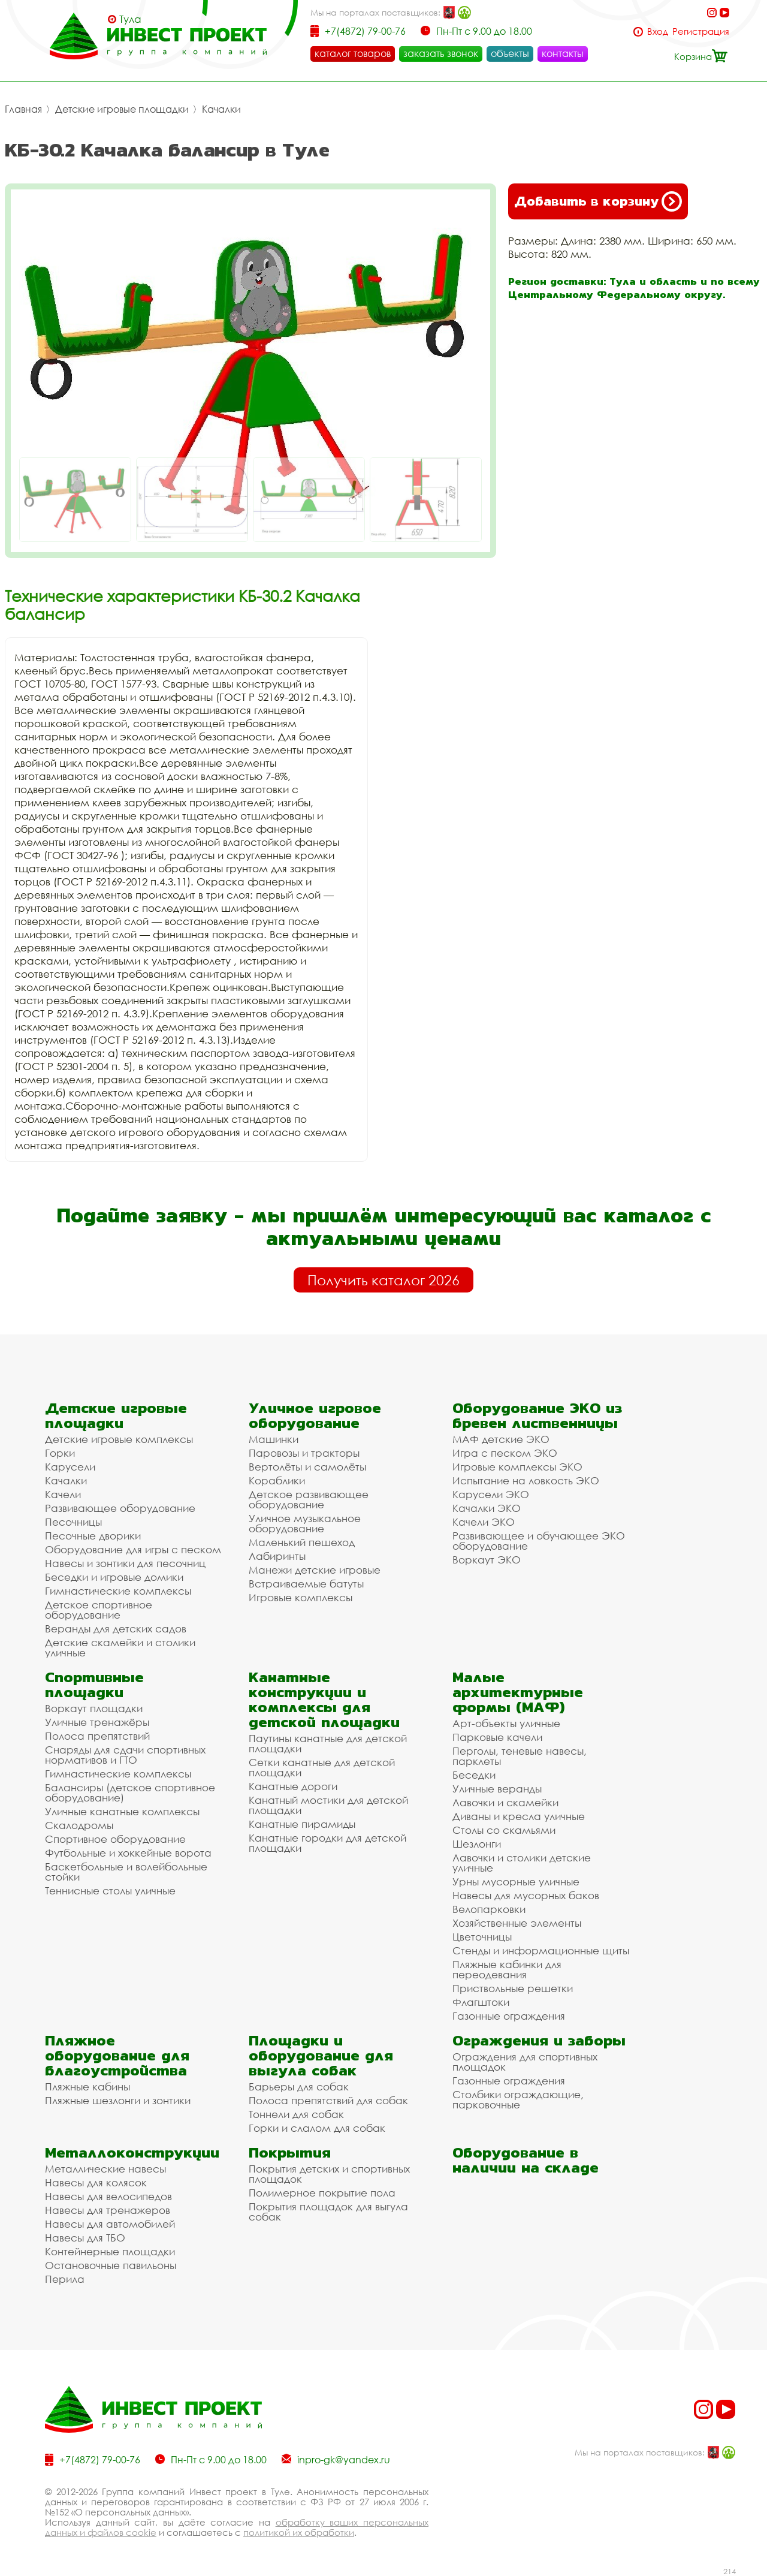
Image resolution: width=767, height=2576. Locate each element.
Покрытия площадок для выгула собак (328, 2211)
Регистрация (700, 31)
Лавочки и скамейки (505, 1802)
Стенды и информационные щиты (540, 1950)
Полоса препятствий (97, 1736)
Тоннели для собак (296, 2114)
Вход (657, 31)
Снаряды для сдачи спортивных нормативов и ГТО (125, 1755)
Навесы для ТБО (85, 2237)
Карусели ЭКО (490, 1494)
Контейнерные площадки (110, 2251)
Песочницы (73, 1522)
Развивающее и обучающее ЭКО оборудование (538, 1540)
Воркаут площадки (94, 1708)
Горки (60, 1453)
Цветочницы (482, 1937)
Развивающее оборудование (120, 1508)
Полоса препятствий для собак (328, 2100)
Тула (130, 19)
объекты (510, 53)
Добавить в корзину (598, 201)
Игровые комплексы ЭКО (517, 1467)
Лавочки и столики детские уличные (521, 1862)
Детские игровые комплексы (119, 1439)
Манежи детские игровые (315, 1570)
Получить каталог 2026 (383, 1280)
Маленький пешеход (302, 1542)
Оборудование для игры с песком (133, 1549)
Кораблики (277, 1480)
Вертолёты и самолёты (307, 1467)
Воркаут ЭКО (486, 1559)
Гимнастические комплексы (118, 1591)
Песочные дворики (93, 1535)
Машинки (273, 1439)
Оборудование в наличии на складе (525, 2160)
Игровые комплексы (300, 1597)
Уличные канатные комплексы (122, 1811)
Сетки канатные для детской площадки (322, 1767)
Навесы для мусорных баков (525, 1895)
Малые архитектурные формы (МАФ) (517, 1692)
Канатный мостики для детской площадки (328, 1805)
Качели (63, 1494)
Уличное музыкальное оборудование (305, 1523)
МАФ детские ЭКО (500, 1439)
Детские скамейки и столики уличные (120, 1647)
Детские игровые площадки (122, 109)
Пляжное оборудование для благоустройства (117, 2055)
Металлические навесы (105, 2169)
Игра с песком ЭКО (504, 1453)
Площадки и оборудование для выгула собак (321, 2055)
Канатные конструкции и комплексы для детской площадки (324, 1700)
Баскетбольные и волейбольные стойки (126, 1871)
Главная (23, 109)
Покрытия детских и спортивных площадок (329, 2174)
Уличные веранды (497, 1788)
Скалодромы (79, 1825)
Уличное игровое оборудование (315, 1415)
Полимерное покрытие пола (322, 2193)
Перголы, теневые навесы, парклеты (519, 1756)
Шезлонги (476, 1844)
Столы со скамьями (503, 1830)
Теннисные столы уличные (110, 1890)
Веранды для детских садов (115, 1628)
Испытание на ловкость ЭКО (525, 1480)
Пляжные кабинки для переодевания (506, 1969)
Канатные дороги (293, 1786)
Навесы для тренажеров (107, 2210)
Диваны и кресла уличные (518, 1816)
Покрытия (290, 2152)
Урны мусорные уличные (515, 1881)
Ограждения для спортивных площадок (524, 2061)
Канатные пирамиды (302, 1824)
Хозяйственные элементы (516, 1923)
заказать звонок (440, 53)
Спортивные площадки (94, 1685)
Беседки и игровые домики (114, 1577)
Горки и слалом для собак (317, 2128)
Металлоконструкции (132, 2152)
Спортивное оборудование (115, 1839)
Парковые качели (497, 1737)
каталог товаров (353, 53)
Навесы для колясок (96, 2182)
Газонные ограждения (508, 2016)
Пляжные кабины (87, 2086)
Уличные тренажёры (97, 1722)
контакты (563, 53)
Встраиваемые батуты (306, 1583)
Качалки (221, 109)
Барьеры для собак (299, 2086)
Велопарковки (489, 1909)
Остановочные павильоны (110, 2265)
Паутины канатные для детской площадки (328, 1743)
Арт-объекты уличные (506, 1723)
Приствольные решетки (512, 1988)
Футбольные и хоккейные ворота (128, 1853)
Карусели (70, 1467)
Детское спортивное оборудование (98, 1609)
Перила (64, 2279)
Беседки (474, 1775)
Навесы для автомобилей (110, 2224)
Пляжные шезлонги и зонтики (118, 2100)
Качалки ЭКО (486, 1508)
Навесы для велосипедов (108, 2196)
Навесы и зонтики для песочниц (125, 1563)
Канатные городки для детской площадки (327, 1843)
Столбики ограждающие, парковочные (518, 2099)
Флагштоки (480, 2002)
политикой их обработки (298, 2532)
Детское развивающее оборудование (309, 1499)
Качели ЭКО (483, 1522)
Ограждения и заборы (539, 2040)
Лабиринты (277, 1556)
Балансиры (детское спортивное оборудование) (130, 1792)
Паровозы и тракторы (304, 1453)
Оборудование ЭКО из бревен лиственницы (537, 1415)
